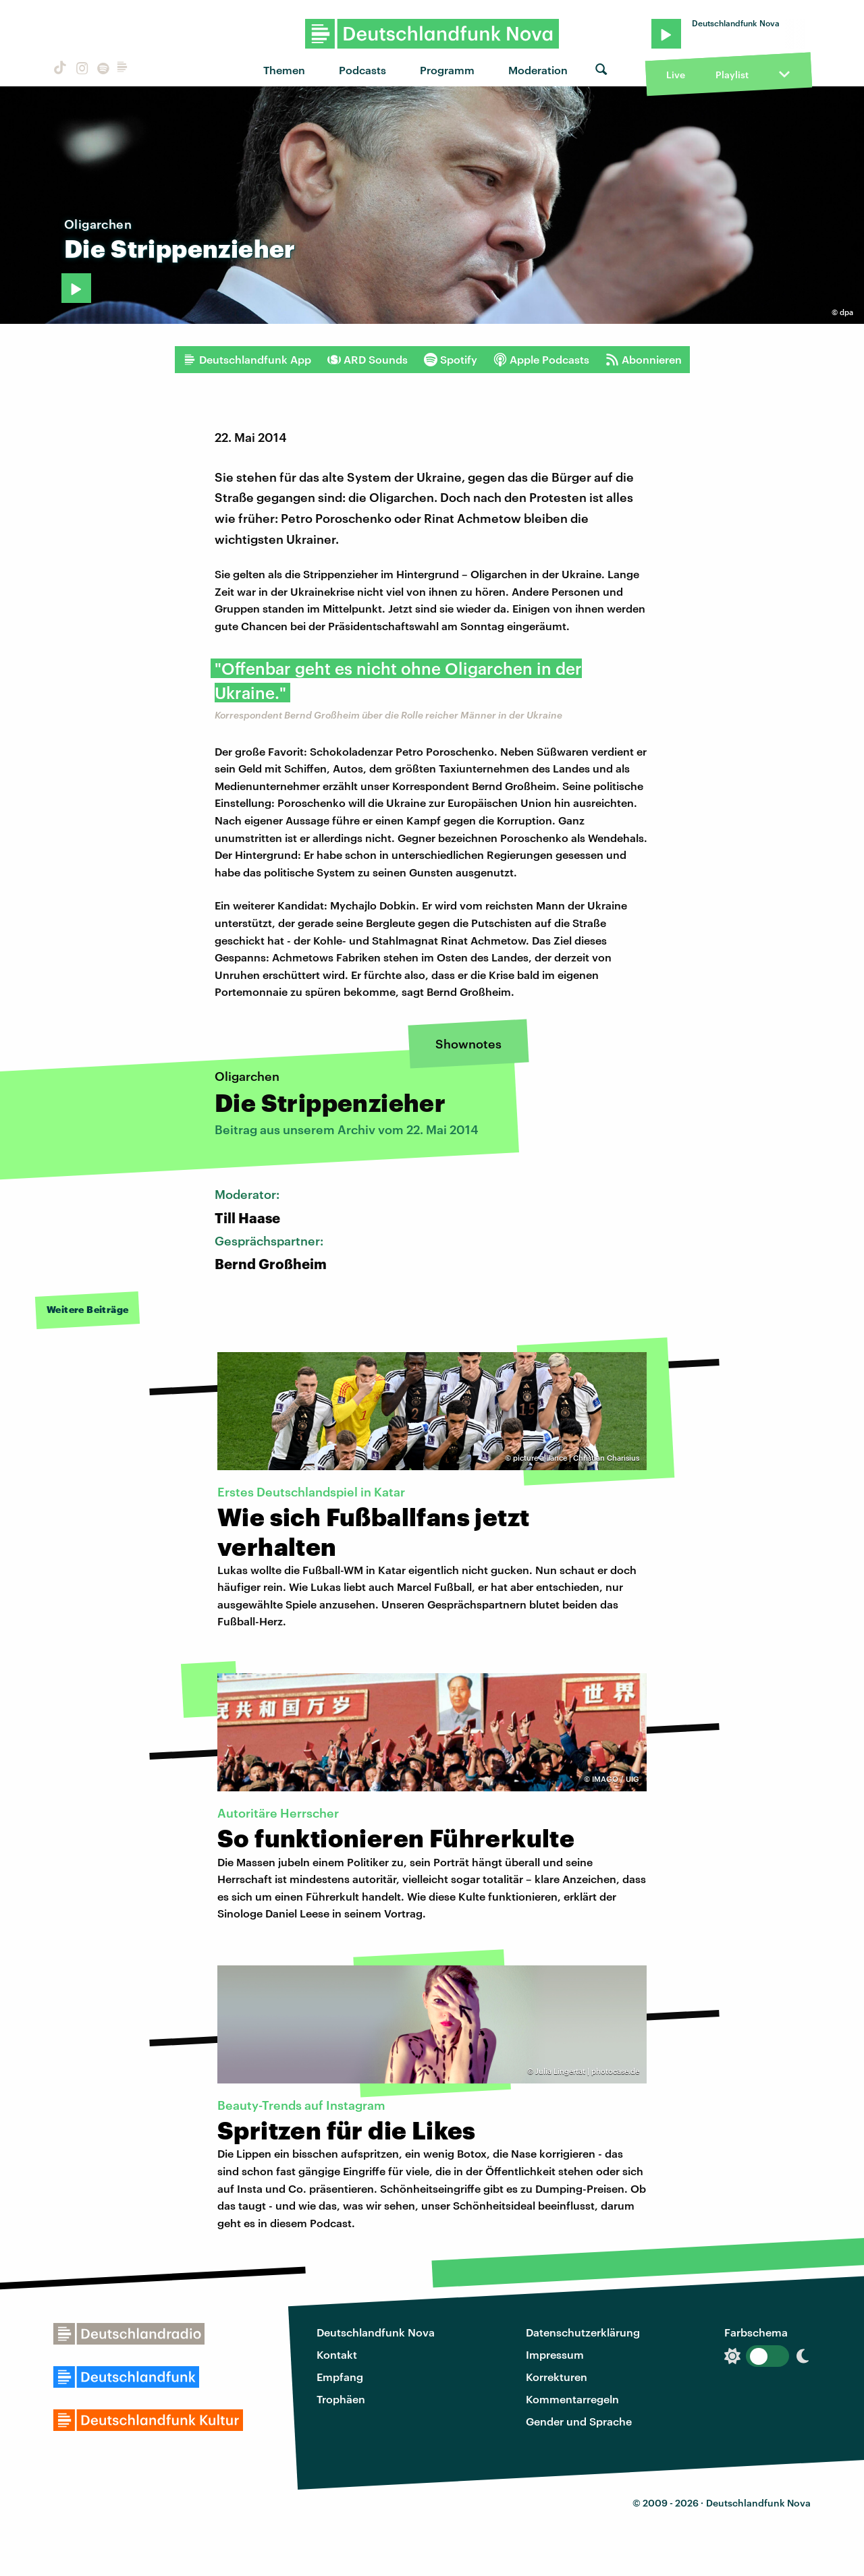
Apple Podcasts (541, 359)
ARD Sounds (367, 359)
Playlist (732, 74)
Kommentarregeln (572, 2398)
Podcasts (362, 69)
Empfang (340, 2376)
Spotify (450, 359)
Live (675, 74)
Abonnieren (643, 359)
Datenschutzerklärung (583, 2332)
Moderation (538, 69)
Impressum (555, 2354)
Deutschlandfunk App (247, 359)
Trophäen (341, 2398)
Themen (284, 69)
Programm (447, 69)
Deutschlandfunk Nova (376, 2332)
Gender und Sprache (579, 2421)
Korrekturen (556, 2376)
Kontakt (337, 2354)
